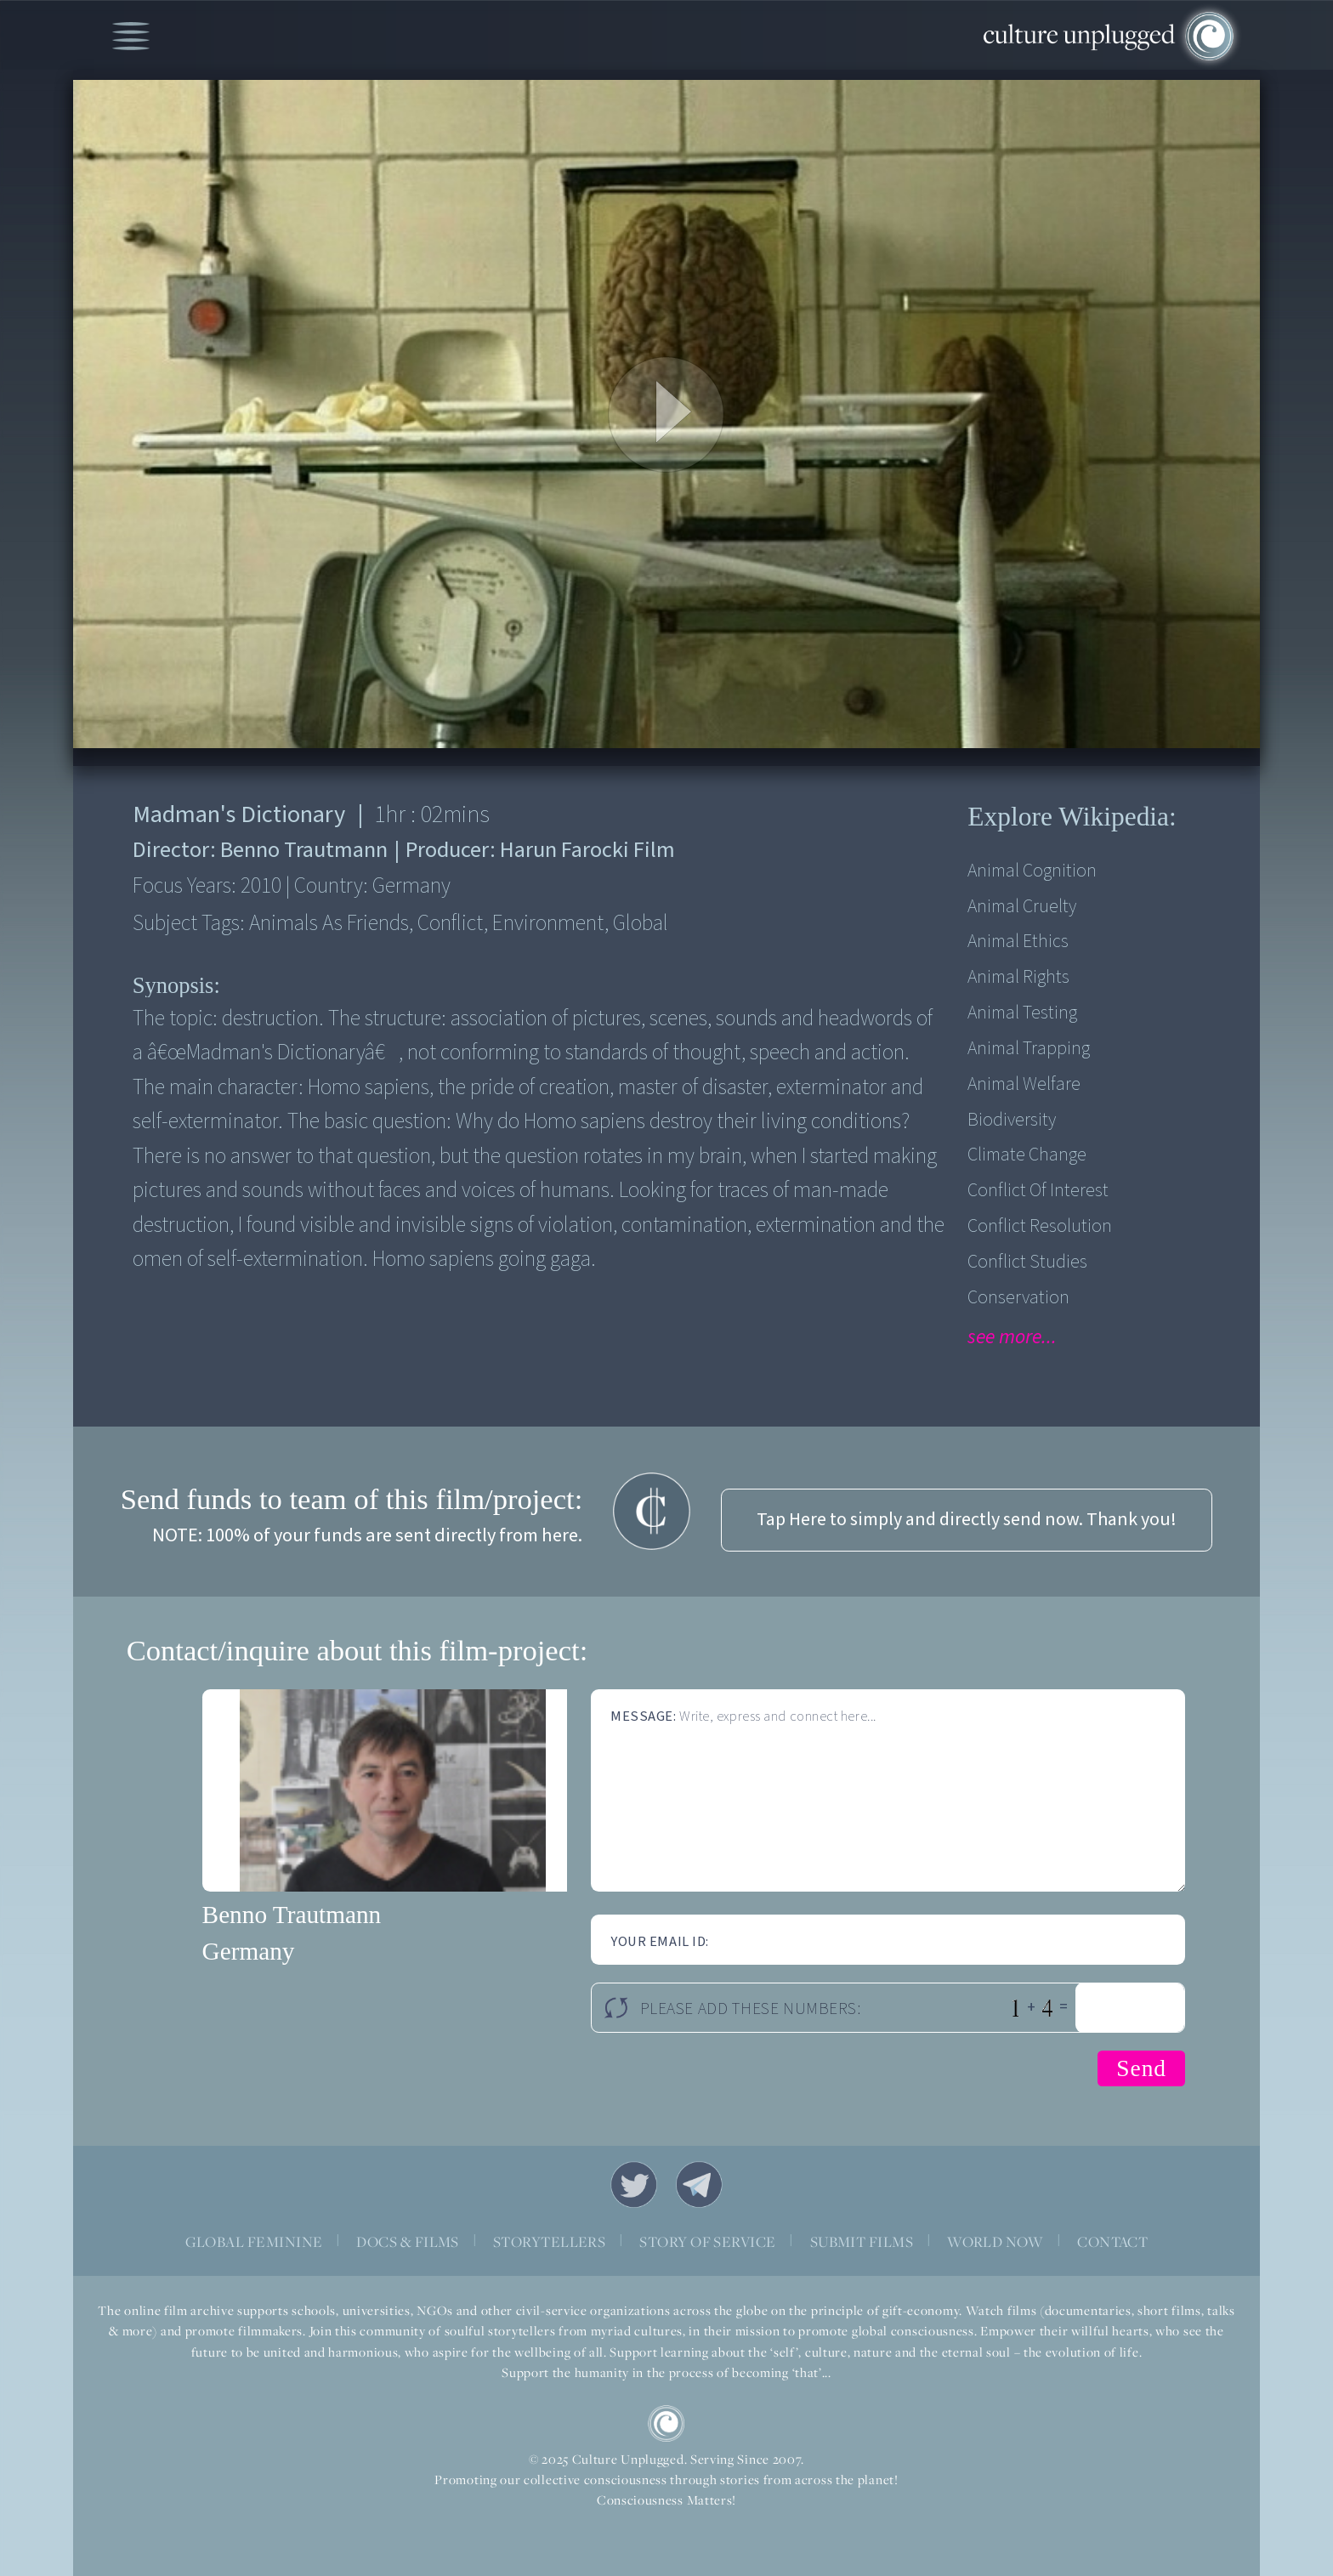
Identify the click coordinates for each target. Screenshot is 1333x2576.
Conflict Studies (1027, 1262)
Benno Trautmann (292, 1914)
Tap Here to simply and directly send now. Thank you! (967, 1519)
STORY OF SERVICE (707, 2242)
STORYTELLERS (549, 2242)
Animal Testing (1022, 1013)
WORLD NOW (995, 2242)
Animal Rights (1018, 977)
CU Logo (666, 2423)
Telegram (699, 2184)
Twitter (633, 2184)
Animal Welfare (1024, 1084)
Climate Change (1026, 1155)
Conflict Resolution (1039, 1226)
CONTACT (1112, 2242)
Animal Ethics (1018, 941)
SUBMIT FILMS (862, 2242)
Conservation (1018, 1298)
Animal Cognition (1032, 871)
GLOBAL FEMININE (254, 2242)
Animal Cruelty (1021, 907)
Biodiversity (1011, 1120)
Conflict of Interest (1038, 1190)
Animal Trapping (1028, 1049)
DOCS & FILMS (407, 2242)
